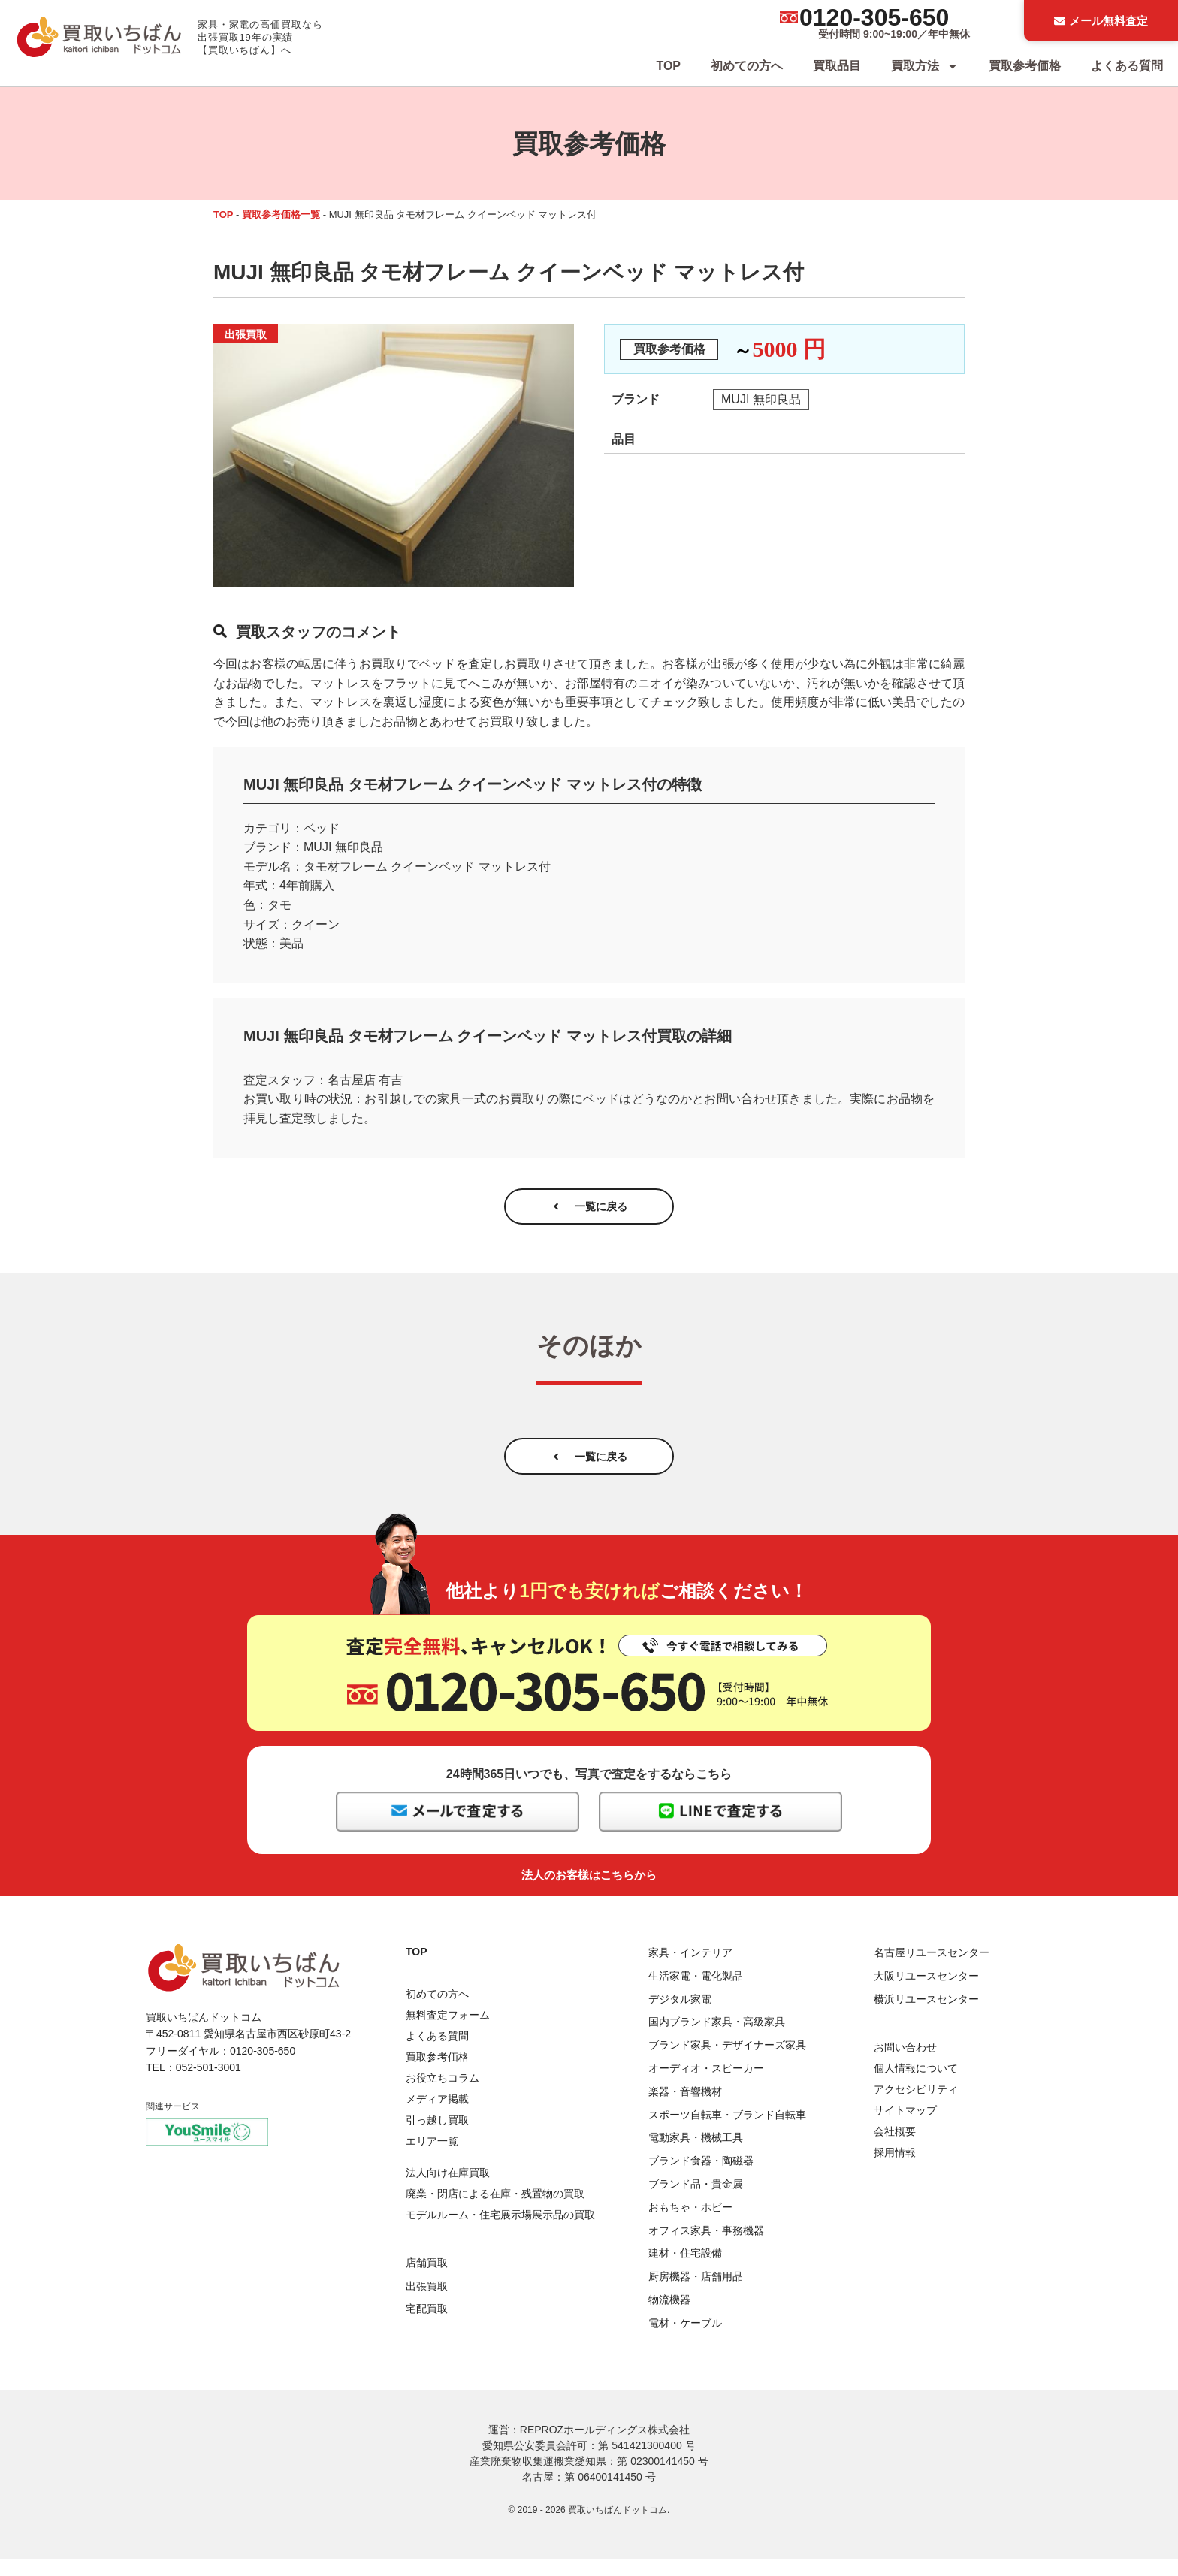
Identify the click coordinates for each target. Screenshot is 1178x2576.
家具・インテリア (690, 1969)
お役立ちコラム (442, 2094)
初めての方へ (747, 65)
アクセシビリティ (916, 2106)
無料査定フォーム (448, 2031)
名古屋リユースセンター (931, 1969)
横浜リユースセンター (926, 2016)
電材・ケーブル (685, 2339)
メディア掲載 (437, 2115)
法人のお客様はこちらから (589, 1891)
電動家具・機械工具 (695, 2155)
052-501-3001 (208, 2084)
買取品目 (837, 65)
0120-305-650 (874, 17)
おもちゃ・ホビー (690, 2224)
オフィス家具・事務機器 (706, 2247)
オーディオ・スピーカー (706, 2085)
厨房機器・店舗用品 (695, 2293)
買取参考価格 (1025, 65)
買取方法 (925, 66)
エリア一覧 (432, 2158)
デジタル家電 (679, 2016)
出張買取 (427, 2303)
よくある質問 (1127, 65)
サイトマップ (905, 2127)
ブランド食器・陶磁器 (701, 2177)
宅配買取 (427, 2326)
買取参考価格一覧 (281, 214)
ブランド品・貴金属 (695, 2200)
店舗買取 (427, 2279)
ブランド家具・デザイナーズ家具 (727, 2061)
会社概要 (895, 2148)
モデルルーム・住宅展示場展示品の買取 (500, 2232)
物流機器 (669, 2316)
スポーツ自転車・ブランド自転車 (727, 2131)
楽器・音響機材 (685, 2108)
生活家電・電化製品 (695, 1992)
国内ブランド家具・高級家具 (716, 2039)
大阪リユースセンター (926, 1992)
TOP (668, 65)
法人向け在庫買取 (448, 2190)
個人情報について (916, 2085)
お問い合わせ (905, 2064)
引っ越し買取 (437, 2137)
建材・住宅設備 (685, 2270)
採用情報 (895, 2169)
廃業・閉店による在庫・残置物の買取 (495, 2211)
